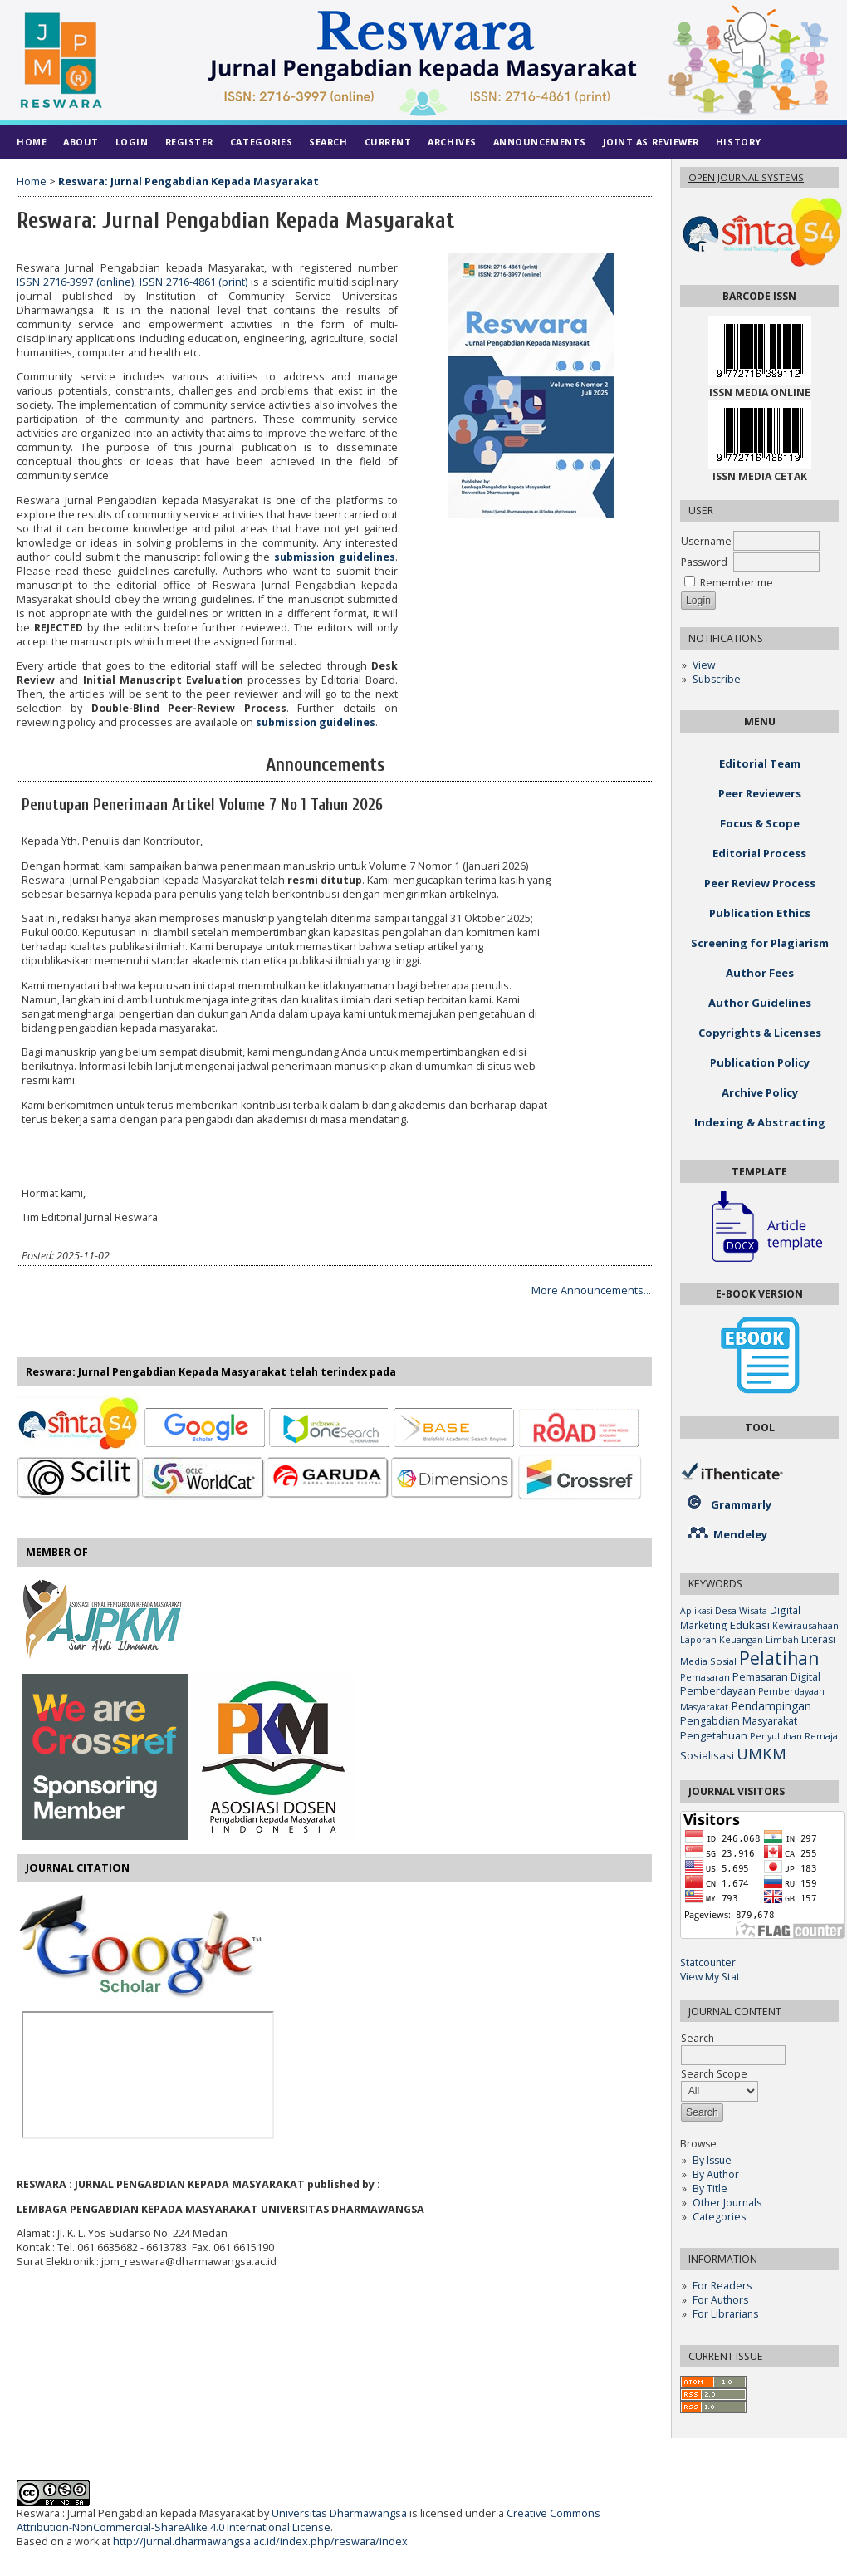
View (704, 665)
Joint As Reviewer (651, 141)
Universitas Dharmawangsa (339, 2513)
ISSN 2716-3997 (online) (75, 282)
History (738, 141)
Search (328, 141)
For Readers (722, 2286)
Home (32, 141)
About (81, 141)
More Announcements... (591, 1290)
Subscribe (717, 679)
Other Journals (727, 2203)
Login (132, 141)
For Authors (720, 2300)
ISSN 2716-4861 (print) (194, 282)
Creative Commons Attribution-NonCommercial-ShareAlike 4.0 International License (308, 2520)
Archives (452, 141)
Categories (719, 2217)
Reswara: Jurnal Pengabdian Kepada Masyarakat (188, 181)
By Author (716, 2174)
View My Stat (710, 1977)
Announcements (539, 141)
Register (189, 141)
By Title (710, 2188)
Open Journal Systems (746, 177)
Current (388, 141)
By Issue (712, 2160)
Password (704, 562)
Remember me (736, 583)
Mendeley (740, 1534)
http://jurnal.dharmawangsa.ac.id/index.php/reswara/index (260, 2541)
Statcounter (708, 1962)
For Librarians (725, 2314)
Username (706, 541)
